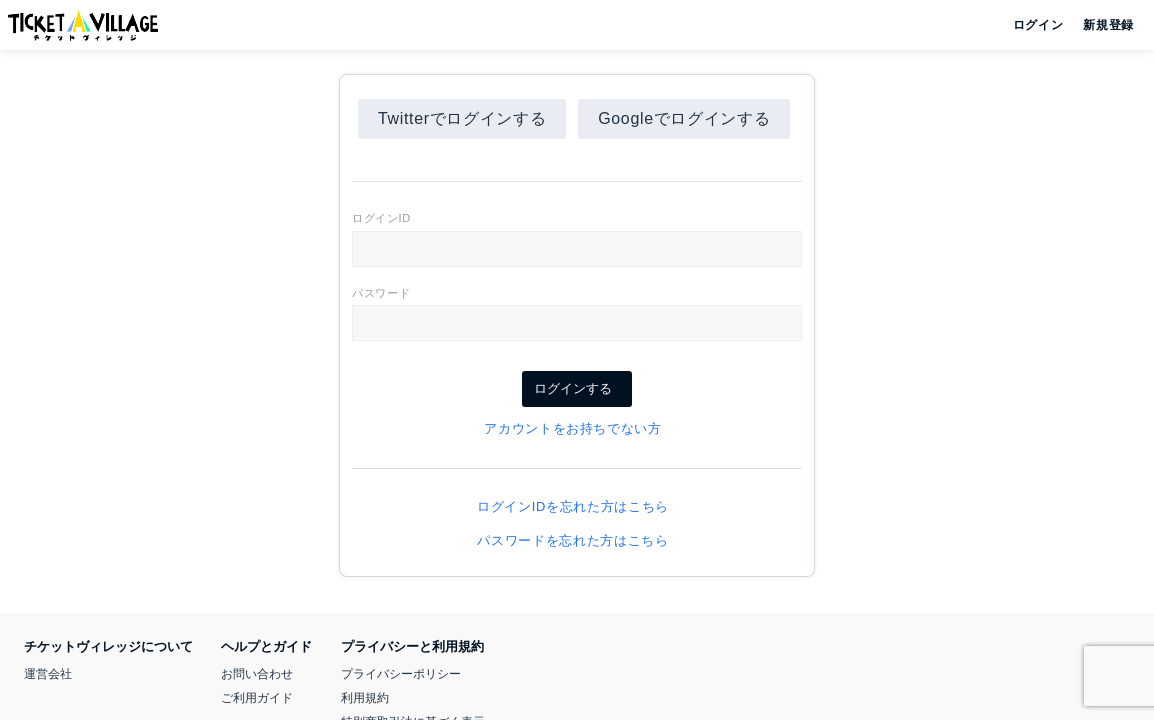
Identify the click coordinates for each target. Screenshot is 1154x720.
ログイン (1036, 25)
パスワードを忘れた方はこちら (576, 540)
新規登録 (1100, 25)
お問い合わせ (257, 674)
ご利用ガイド (257, 698)
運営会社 (48, 674)
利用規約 (365, 698)
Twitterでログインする (462, 118)
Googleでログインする (684, 118)
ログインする (577, 388)
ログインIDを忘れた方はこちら (577, 506)
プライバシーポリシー (401, 674)
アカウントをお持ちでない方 (576, 428)
